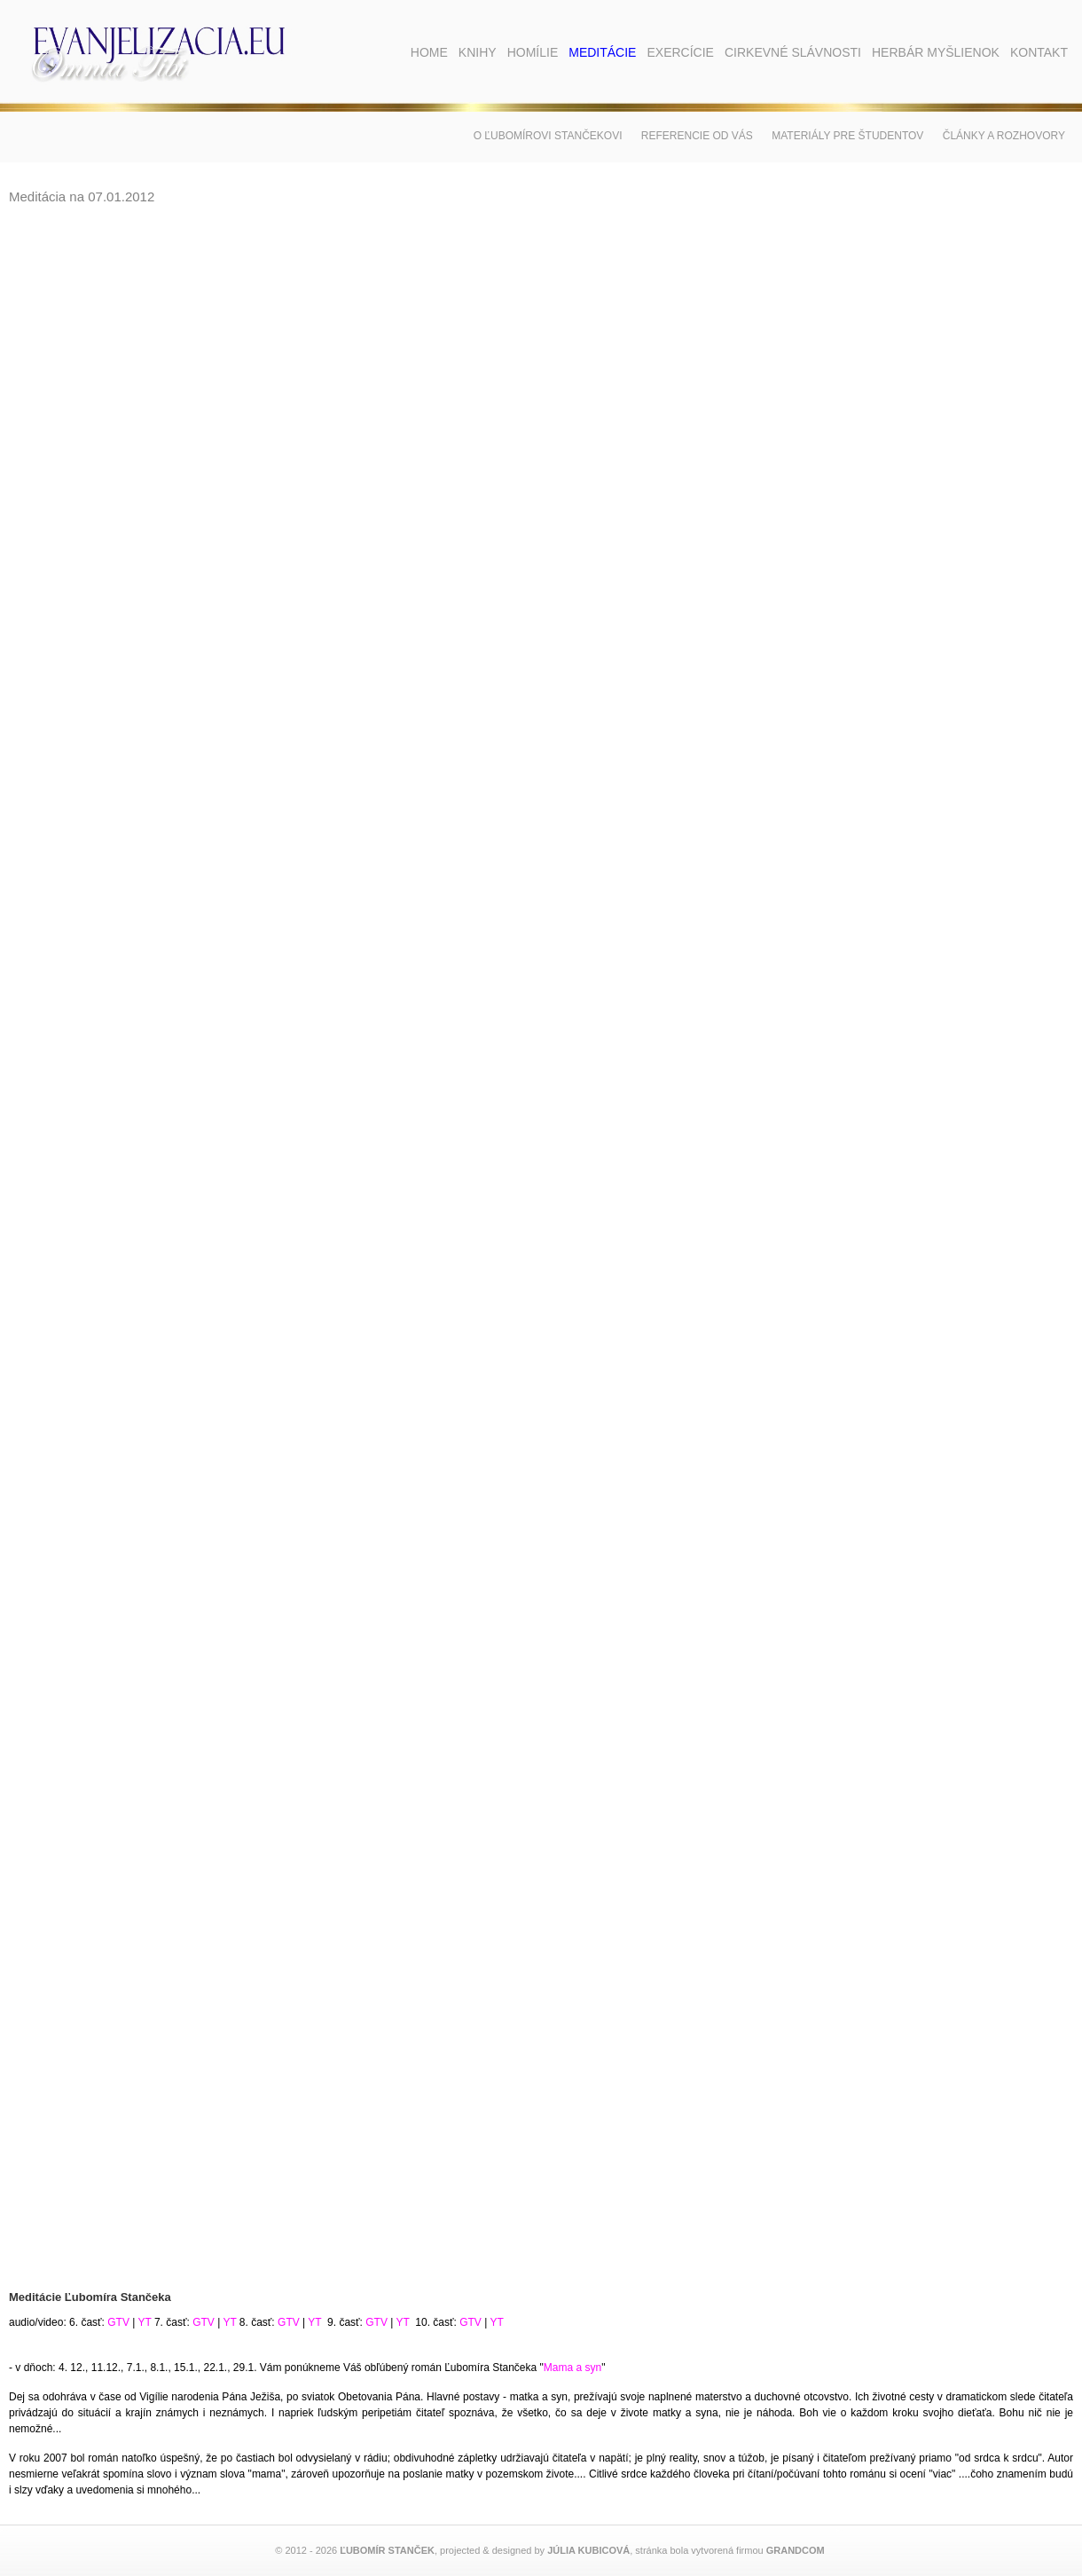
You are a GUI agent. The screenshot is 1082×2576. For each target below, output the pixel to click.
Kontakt (1039, 52)
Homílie (533, 52)
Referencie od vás (697, 136)
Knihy (478, 52)
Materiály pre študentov (847, 136)
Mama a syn (572, 2367)
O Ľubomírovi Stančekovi (548, 136)
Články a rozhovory (1004, 136)
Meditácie (602, 52)
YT (144, 2322)
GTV (118, 2322)
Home (429, 52)
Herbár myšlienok (936, 52)
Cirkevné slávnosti (793, 52)
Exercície (680, 52)
